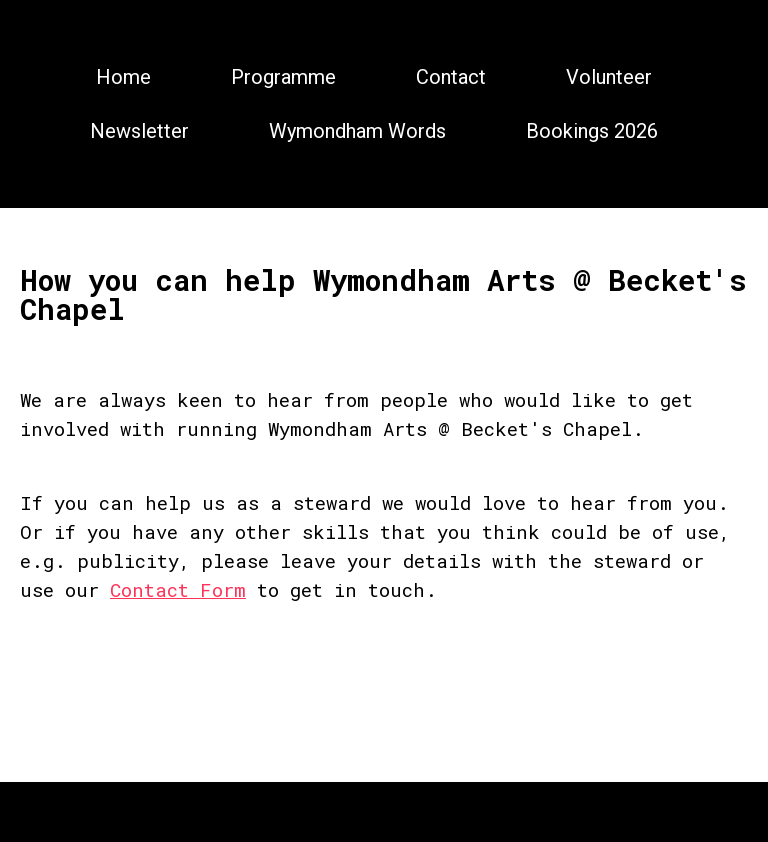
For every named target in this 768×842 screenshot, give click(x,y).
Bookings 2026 (592, 131)
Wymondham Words (357, 131)
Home (123, 77)
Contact (451, 77)
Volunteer (609, 77)
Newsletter (139, 131)
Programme (283, 77)
